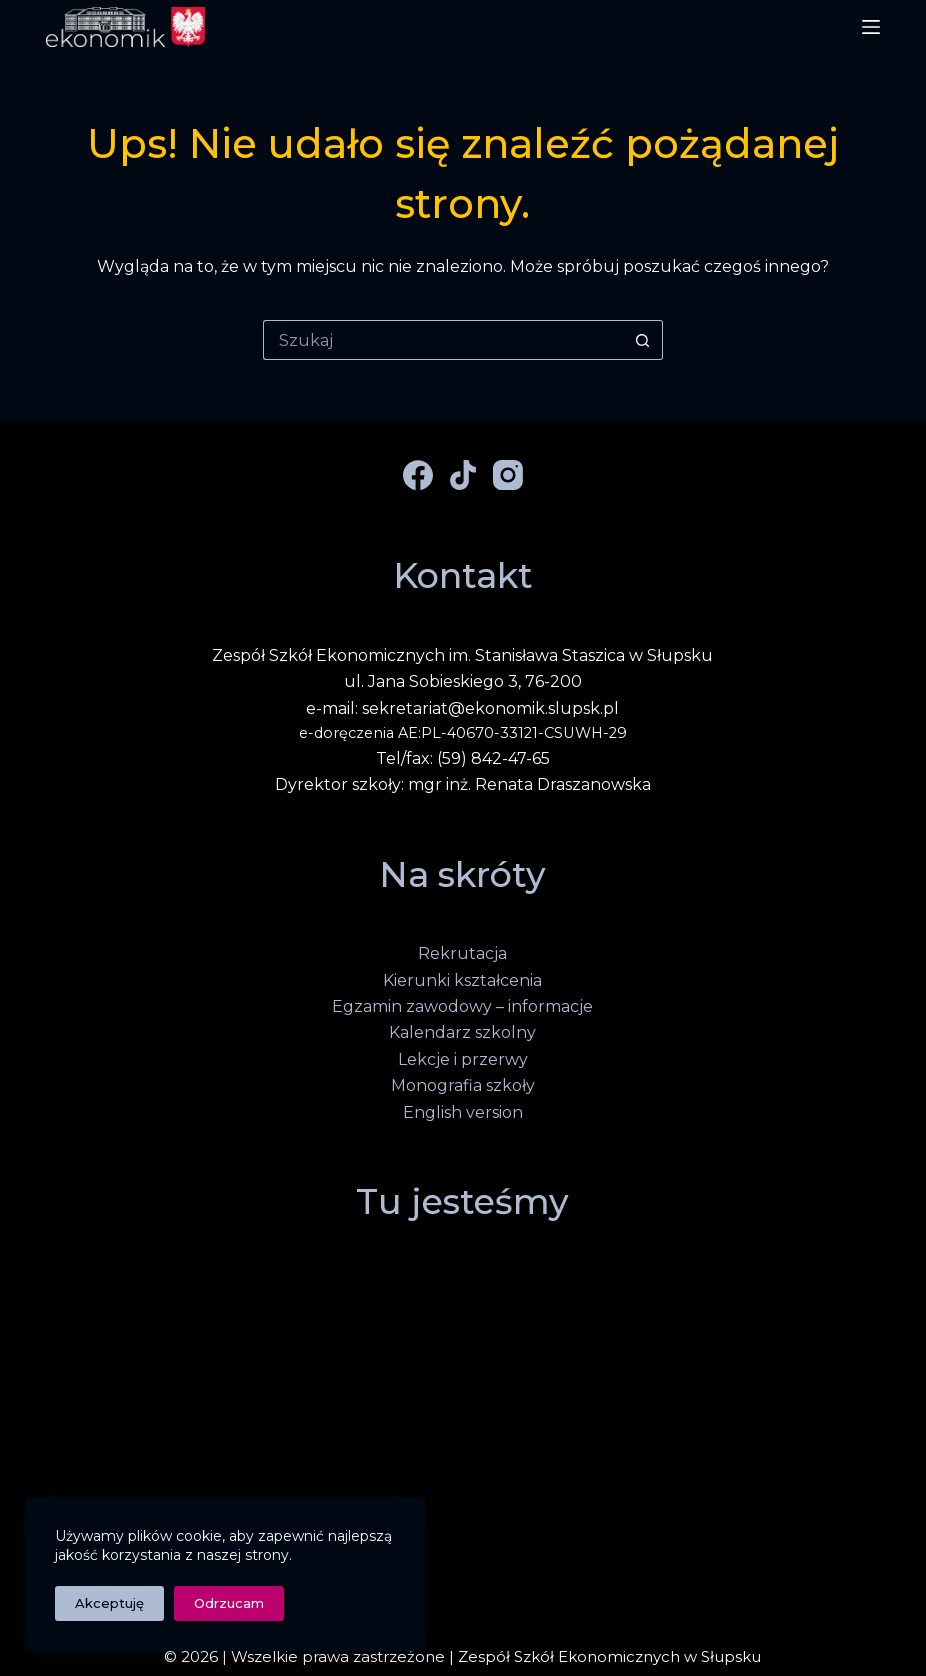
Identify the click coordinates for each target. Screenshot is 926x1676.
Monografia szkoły (463, 1085)
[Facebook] (418, 475)
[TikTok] (463, 475)
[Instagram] (508, 475)
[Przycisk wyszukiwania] (643, 340)
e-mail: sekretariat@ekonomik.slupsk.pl (462, 708)
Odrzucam (229, 1603)
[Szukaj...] (443, 340)
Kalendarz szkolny (462, 1032)
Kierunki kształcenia (462, 980)
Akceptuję (109, 1603)
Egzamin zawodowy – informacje (462, 1006)
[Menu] (871, 27)
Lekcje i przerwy (463, 1059)
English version (463, 1112)
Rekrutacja (462, 953)
